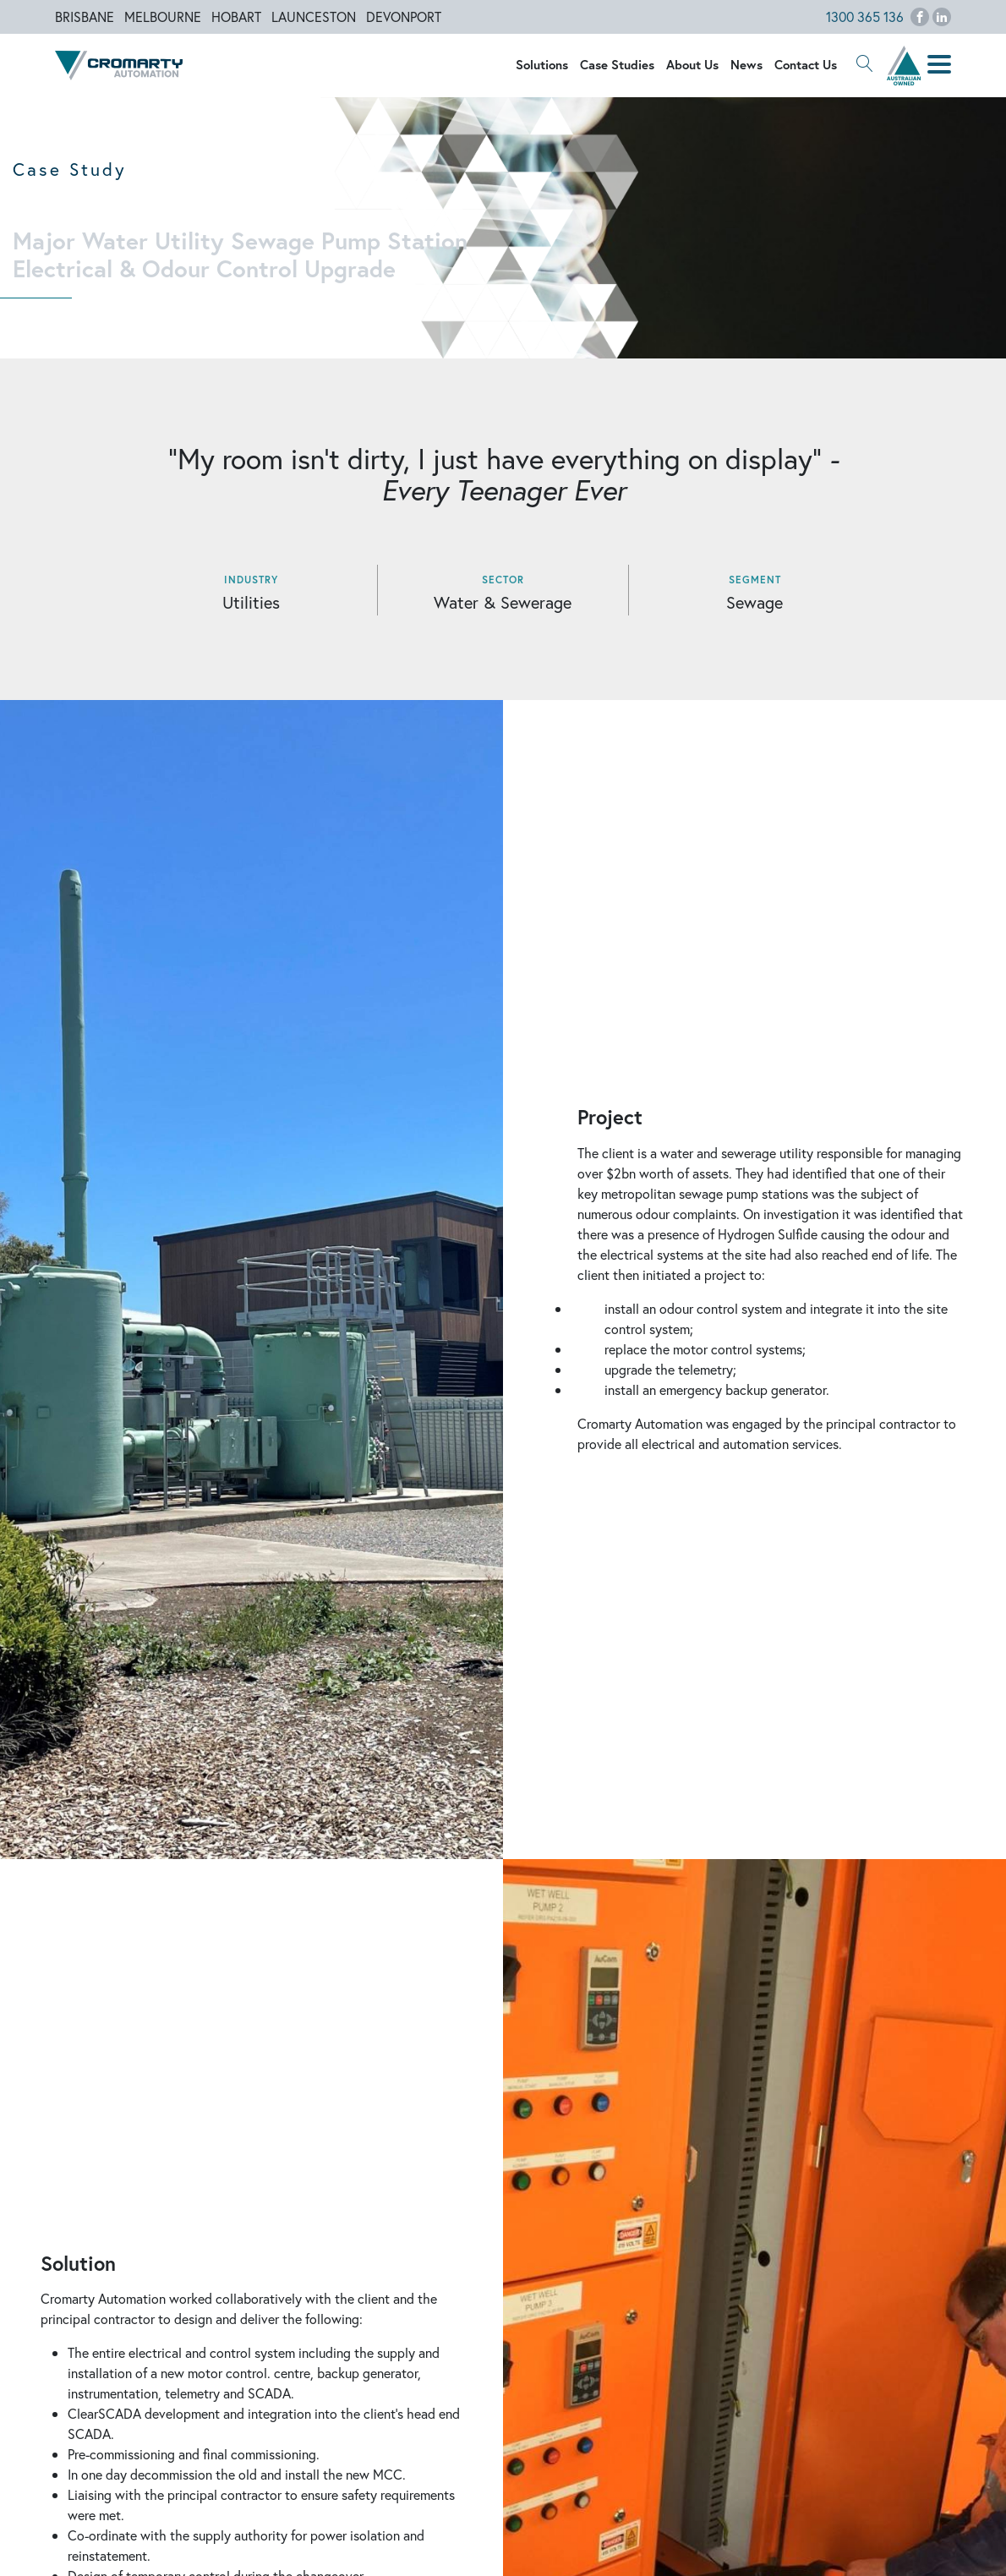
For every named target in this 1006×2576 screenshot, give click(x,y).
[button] (864, 65)
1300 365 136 (865, 16)
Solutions (542, 64)
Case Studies (617, 64)
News (746, 64)
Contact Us (805, 64)
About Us (692, 64)
